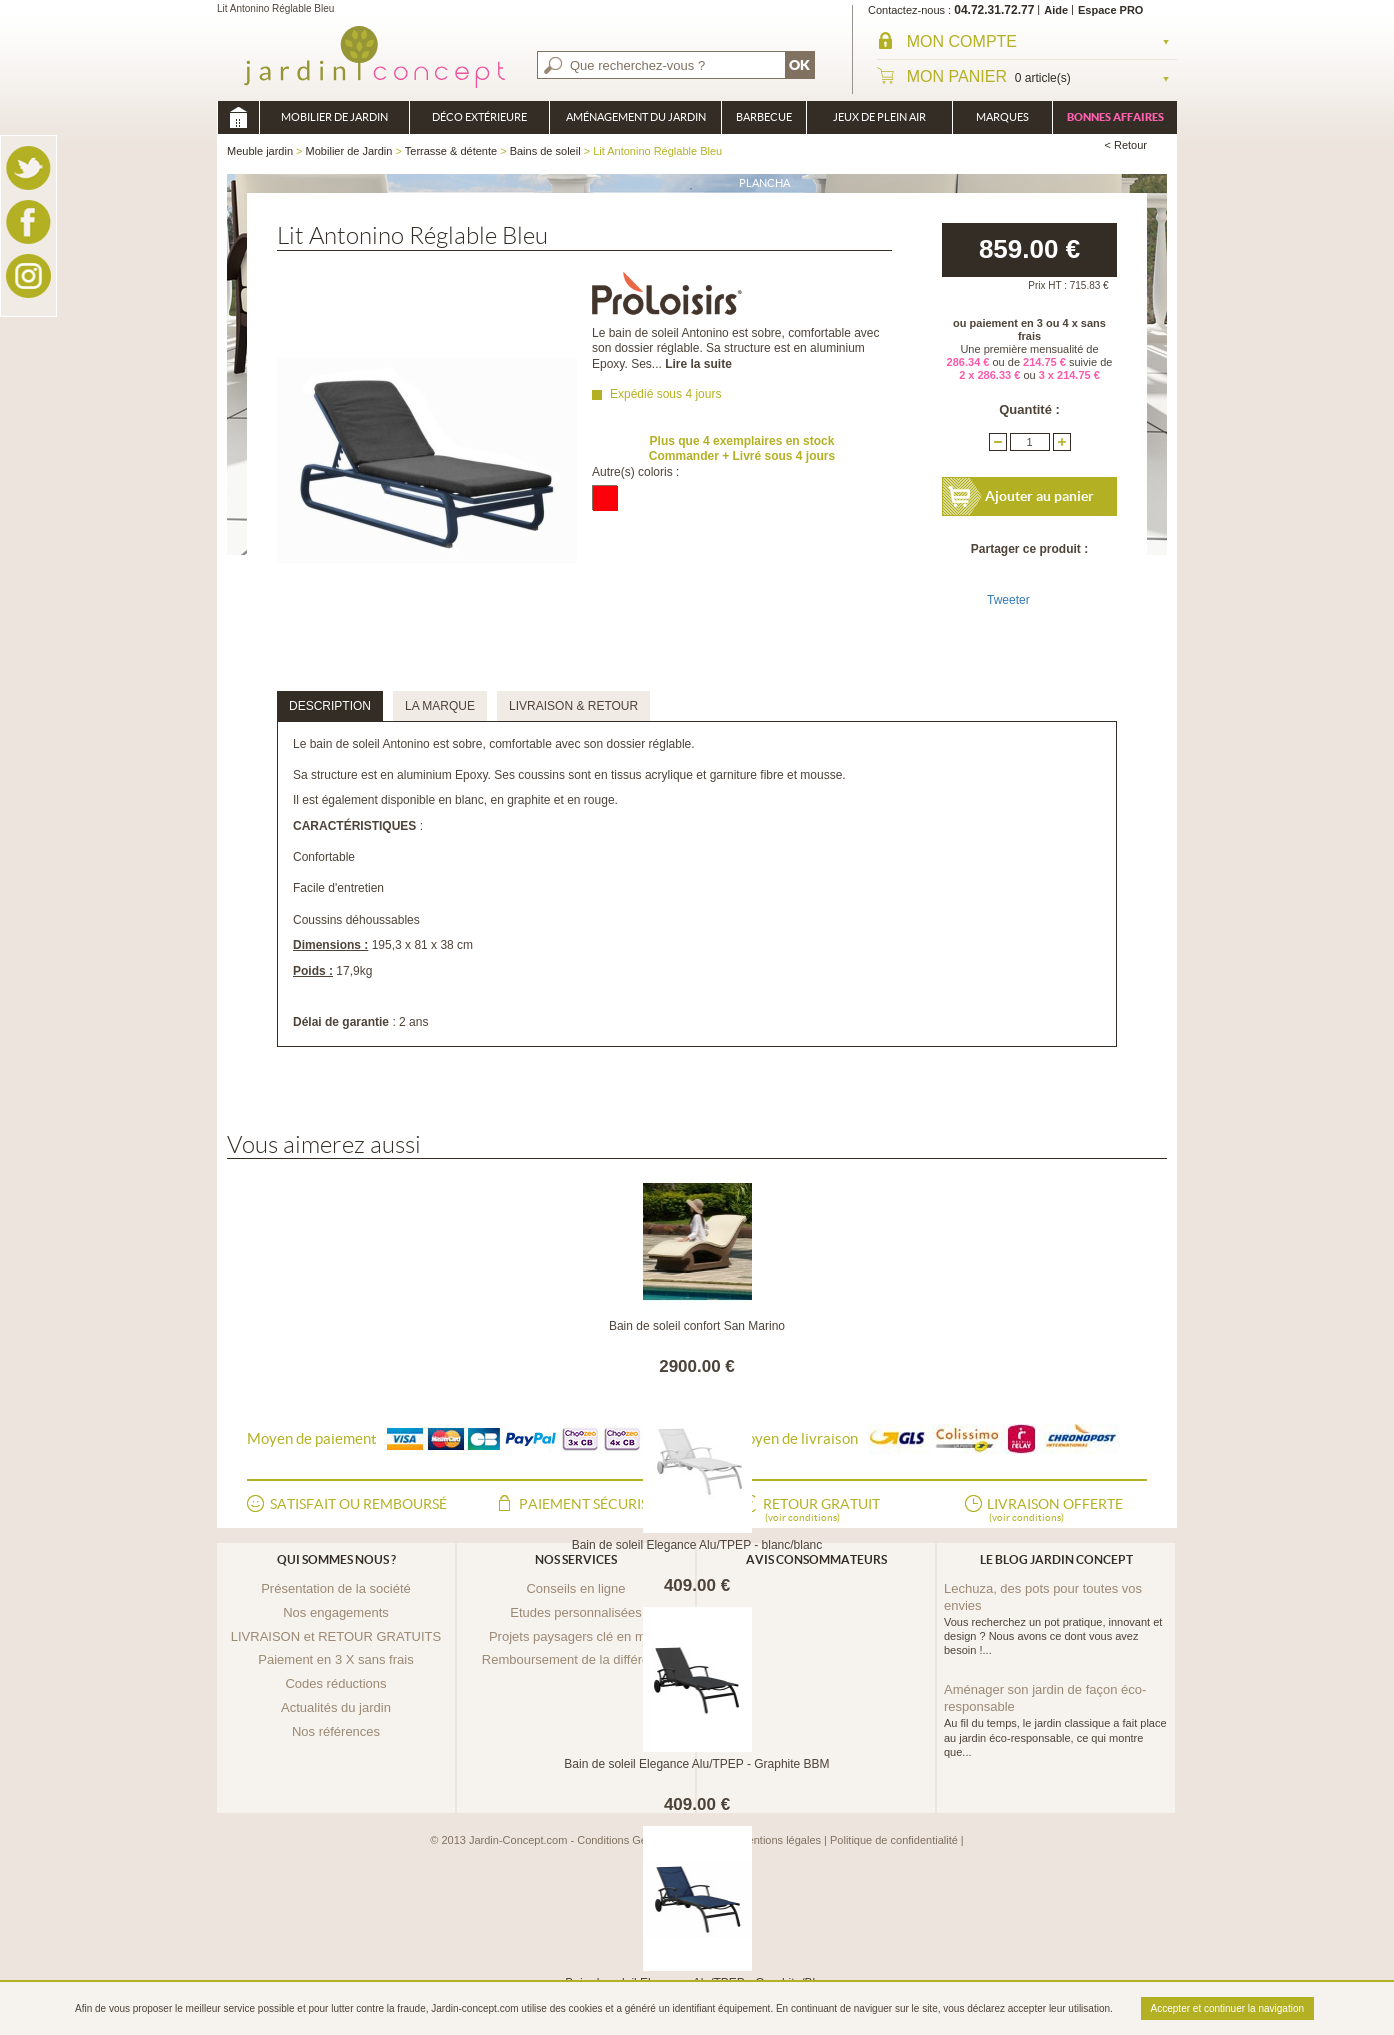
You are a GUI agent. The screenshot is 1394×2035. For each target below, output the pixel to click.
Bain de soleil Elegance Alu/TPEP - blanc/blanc (697, 1545)
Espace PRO (1110, 10)
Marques (1002, 117)
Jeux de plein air (879, 117)
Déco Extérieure (479, 117)
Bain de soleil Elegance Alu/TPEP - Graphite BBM (696, 1764)
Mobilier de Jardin (334, 117)
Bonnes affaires (1115, 117)
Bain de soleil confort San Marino (697, 1326)
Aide (1056, 10)
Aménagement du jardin (636, 117)
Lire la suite (698, 364)
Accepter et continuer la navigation (1227, 2008)
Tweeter (1008, 600)
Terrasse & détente (451, 151)
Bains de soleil (545, 151)
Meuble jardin (238, 117)
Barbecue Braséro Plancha (764, 122)
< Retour (1126, 145)
